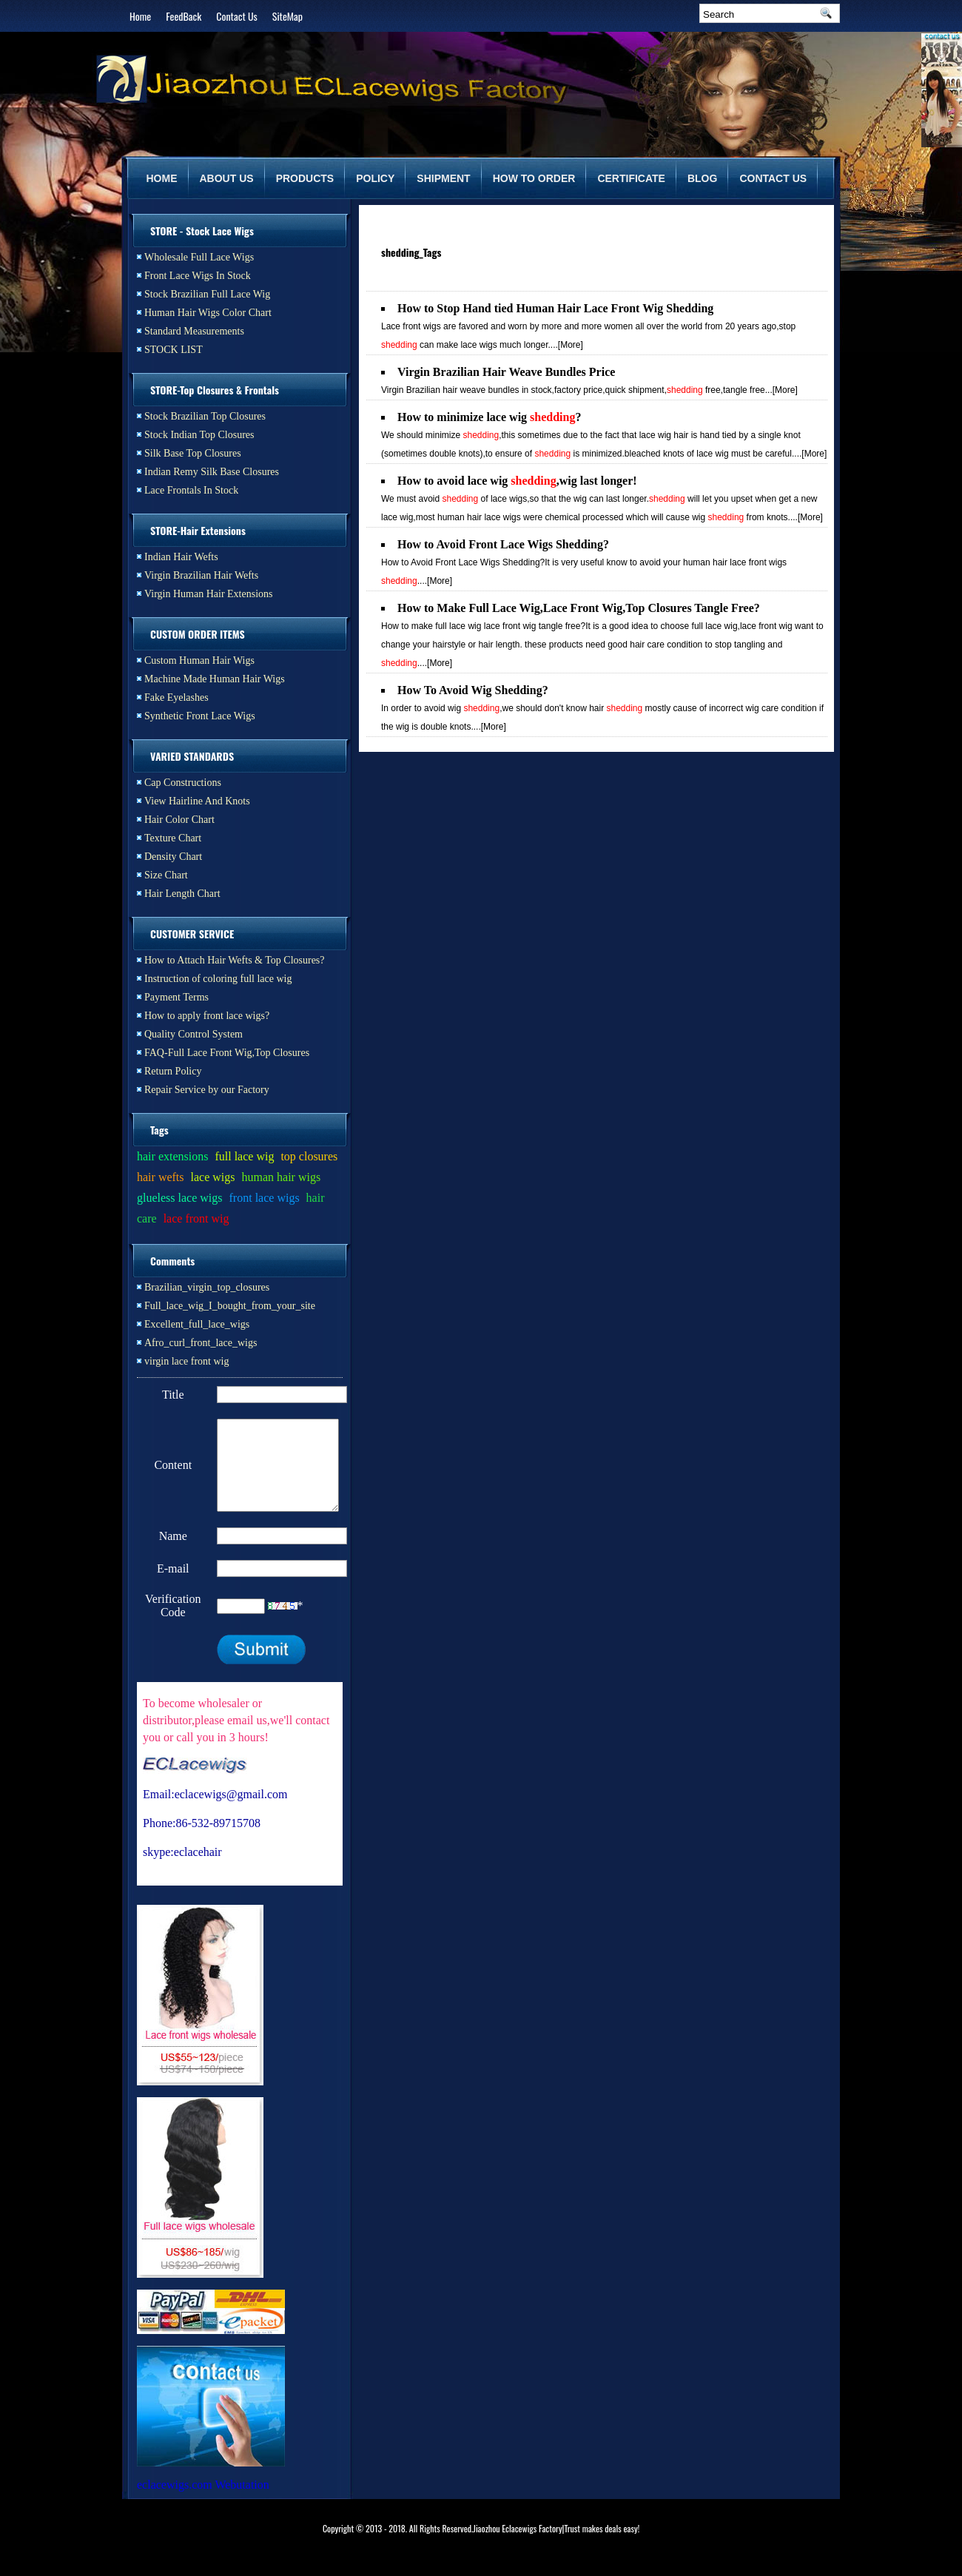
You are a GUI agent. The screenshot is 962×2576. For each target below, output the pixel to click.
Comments (172, 1260)
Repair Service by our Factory (206, 1089)
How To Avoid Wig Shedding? (472, 690)
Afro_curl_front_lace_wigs (200, 1342)
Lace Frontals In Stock (191, 490)
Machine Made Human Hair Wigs (214, 679)
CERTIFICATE (631, 178)
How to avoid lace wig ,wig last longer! (517, 480)
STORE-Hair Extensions (198, 530)
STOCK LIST (173, 349)
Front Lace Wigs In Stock (197, 275)
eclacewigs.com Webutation (203, 2502)
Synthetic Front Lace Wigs (199, 716)
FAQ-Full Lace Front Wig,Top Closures (226, 1052)
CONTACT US (773, 178)
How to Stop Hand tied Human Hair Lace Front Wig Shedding (555, 308)
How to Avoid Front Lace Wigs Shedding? (503, 544)
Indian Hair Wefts (181, 556)
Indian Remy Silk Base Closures (211, 471)
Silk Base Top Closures (192, 453)
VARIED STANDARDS (192, 756)
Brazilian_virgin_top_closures (206, 1287)
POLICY (375, 178)
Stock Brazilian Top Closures (205, 416)
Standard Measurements (194, 331)
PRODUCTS (305, 178)
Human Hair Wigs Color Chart (208, 312)
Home (140, 16)
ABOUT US (227, 178)
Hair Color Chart (179, 819)
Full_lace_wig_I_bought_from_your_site (229, 1305)
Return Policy (172, 1071)
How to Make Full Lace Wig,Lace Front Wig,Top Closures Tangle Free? (578, 608)
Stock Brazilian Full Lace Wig (207, 294)
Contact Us (236, 16)
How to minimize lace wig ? (489, 417)
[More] (570, 345)
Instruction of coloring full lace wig (218, 978)
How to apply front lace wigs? (206, 1015)
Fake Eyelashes (176, 697)
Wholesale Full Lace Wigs (199, 257)
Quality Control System (193, 1034)
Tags (159, 1129)
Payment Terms (176, 997)
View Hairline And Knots (197, 801)
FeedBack (183, 16)
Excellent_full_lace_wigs (196, 1324)
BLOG (702, 178)
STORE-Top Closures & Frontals (214, 389)
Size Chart (166, 875)
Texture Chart (172, 838)
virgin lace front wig (186, 1361)
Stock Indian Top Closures (199, 434)
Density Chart (173, 856)
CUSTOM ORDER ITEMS (197, 634)
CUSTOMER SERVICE (192, 933)
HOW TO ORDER (534, 178)
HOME (162, 178)
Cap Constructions (182, 782)
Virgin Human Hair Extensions (208, 593)
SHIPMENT (443, 178)
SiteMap (287, 16)
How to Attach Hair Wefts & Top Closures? (234, 960)
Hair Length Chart (182, 893)
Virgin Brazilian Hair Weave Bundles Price (506, 372)
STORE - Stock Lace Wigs (202, 230)
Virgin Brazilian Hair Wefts (201, 575)
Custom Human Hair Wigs (199, 660)
